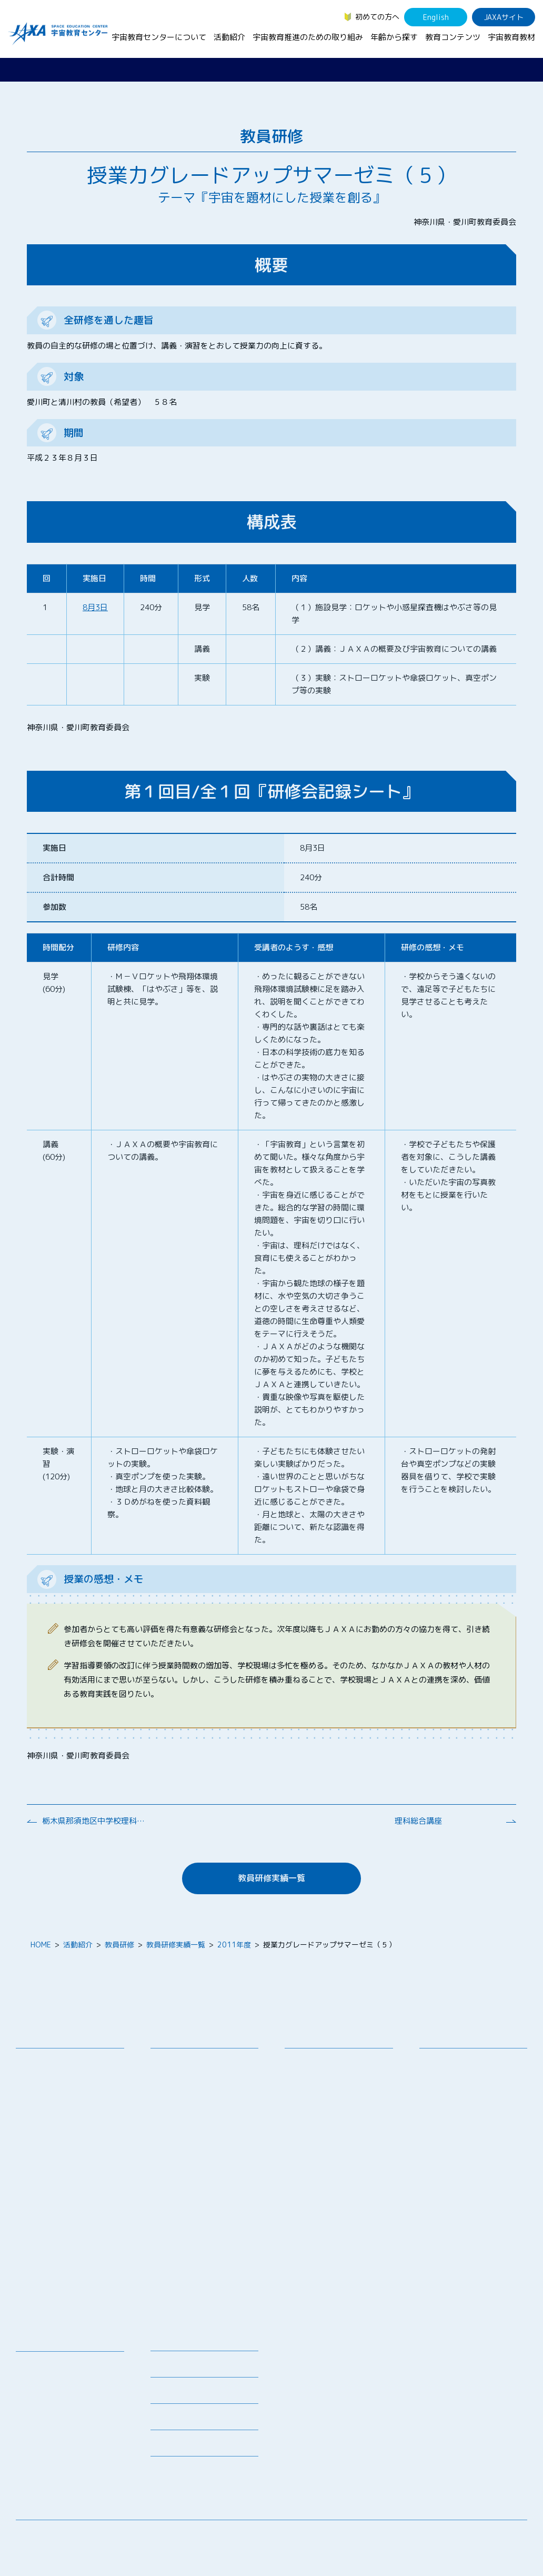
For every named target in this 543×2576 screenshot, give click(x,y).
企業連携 (307, 2100)
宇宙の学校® (180, 2152)
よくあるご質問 (176, 2420)
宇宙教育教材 (511, 37)
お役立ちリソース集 (57, 2406)
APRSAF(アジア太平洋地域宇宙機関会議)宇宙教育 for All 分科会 (206, 2268)
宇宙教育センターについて (159, 37)
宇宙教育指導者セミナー (198, 2166)
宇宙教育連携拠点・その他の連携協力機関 (71, 2081)
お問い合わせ (46, 2100)
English (436, 17)
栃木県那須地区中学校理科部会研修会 (94, 1820)
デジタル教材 (46, 2379)
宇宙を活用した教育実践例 (202, 2306)
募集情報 (165, 2367)
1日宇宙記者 (179, 2243)
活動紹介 (229, 37)
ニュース (165, 2341)
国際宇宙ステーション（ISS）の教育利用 (73, 2439)
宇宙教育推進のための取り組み (308, 37)
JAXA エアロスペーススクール (205, 2199)
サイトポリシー (501, 2536)
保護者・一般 (449, 2114)
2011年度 (234, 1945)
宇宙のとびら (46, 2393)
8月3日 (95, 607)
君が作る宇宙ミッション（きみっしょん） (206, 2223)
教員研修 (119, 1945)
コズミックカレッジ (191, 2139)
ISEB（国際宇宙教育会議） (203, 2292)
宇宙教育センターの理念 (64, 2062)
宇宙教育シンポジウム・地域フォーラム (333, 2067)
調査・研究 (311, 2087)
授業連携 (173, 2076)
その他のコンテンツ (57, 2458)
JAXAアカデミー (185, 2180)
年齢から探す (394, 37)
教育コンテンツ (452, 37)
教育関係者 (445, 2128)
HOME (41, 1945)
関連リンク (168, 2394)
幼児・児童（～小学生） (467, 2062)
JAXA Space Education (63, 2472)
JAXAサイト (504, 17)
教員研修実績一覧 (271, 1878)
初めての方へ (377, 17)
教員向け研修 (180, 2062)
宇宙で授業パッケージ (195, 2125)
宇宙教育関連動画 (53, 2420)
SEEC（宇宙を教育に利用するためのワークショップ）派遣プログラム (207, 2100)
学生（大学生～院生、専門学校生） (475, 2094)
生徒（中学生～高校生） (467, 2076)
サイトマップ (440, 2536)
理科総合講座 (418, 1820)
